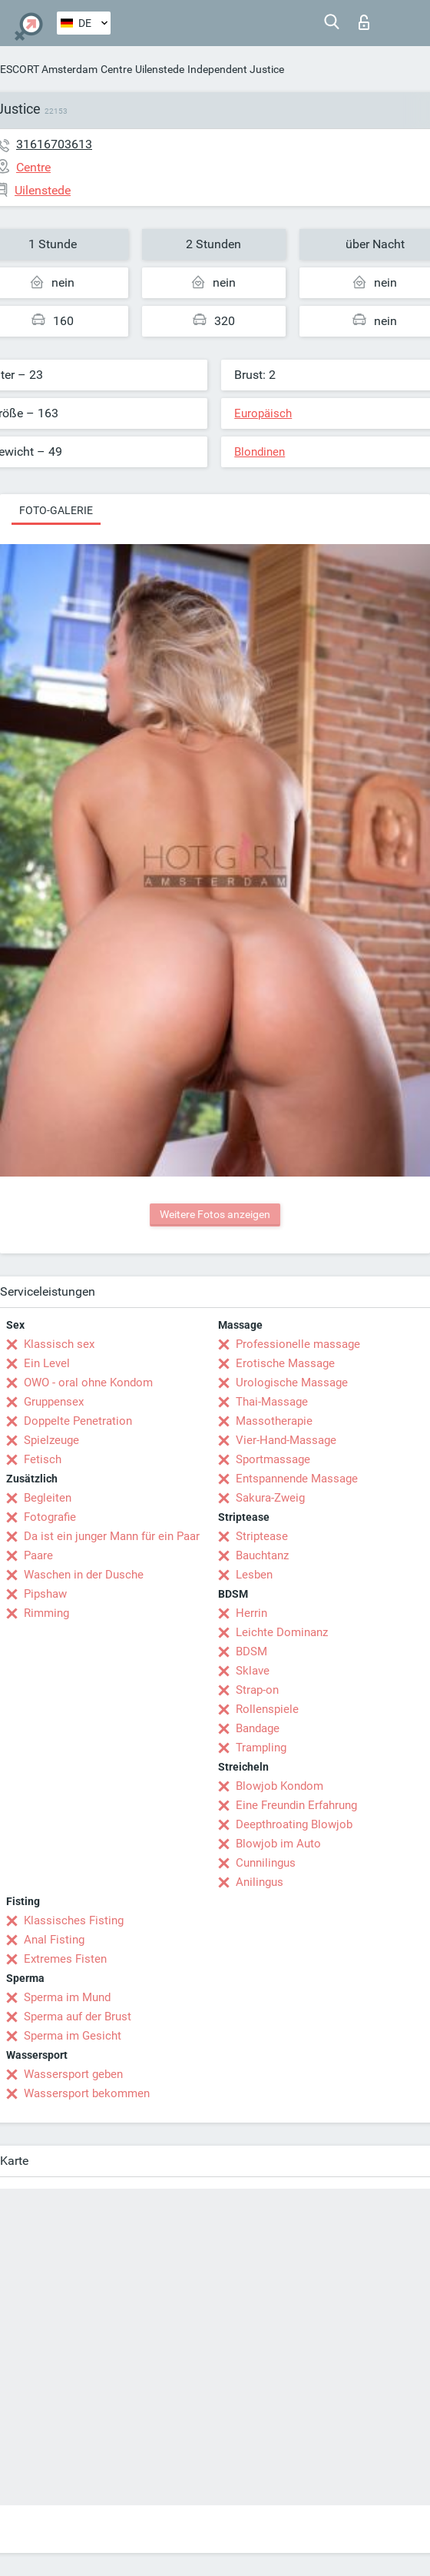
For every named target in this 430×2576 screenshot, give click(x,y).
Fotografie (50, 1517)
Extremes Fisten (65, 1959)
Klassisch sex (59, 1344)
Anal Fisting (54, 1940)
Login (364, 22)
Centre (116, 69)
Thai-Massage (272, 1402)
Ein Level (47, 1363)
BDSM (251, 1651)
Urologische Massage (292, 1382)
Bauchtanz (262, 1555)
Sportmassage (273, 1459)
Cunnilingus (266, 1863)
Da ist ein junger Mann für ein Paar (112, 1536)
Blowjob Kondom (279, 1786)
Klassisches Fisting (74, 1920)
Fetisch (42, 1459)
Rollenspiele (267, 1709)
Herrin (251, 1613)
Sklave (253, 1671)
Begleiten (47, 1498)
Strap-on (257, 1690)
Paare (38, 1555)
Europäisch (263, 413)
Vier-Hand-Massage (286, 1440)
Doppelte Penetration (78, 1421)
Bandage (258, 1728)
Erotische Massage (285, 1363)
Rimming (46, 1613)
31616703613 (54, 144)
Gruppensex (54, 1402)
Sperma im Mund (67, 1997)
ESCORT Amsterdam (49, 69)
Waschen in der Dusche (84, 1575)
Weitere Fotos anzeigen (215, 1214)
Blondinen (259, 452)
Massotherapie (274, 1421)
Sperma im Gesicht (72, 2036)
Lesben (254, 1575)
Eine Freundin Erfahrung (296, 1805)
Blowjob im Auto (278, 1844)
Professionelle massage (298, 1344)
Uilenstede (159, 69)
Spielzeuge (51, 1440)
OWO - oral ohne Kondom (88, 1382)
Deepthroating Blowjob (294, 1824)
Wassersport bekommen (87, 2093)
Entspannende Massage (297, 1479)
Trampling (261, 1747)
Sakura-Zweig (270, 1498)
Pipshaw (45, 1594)
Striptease (262, 1536)
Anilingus (259, 1882)
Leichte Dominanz (282, 1632)
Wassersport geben (73, 2074)
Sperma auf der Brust (77, 2016)
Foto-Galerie (56, 510)
